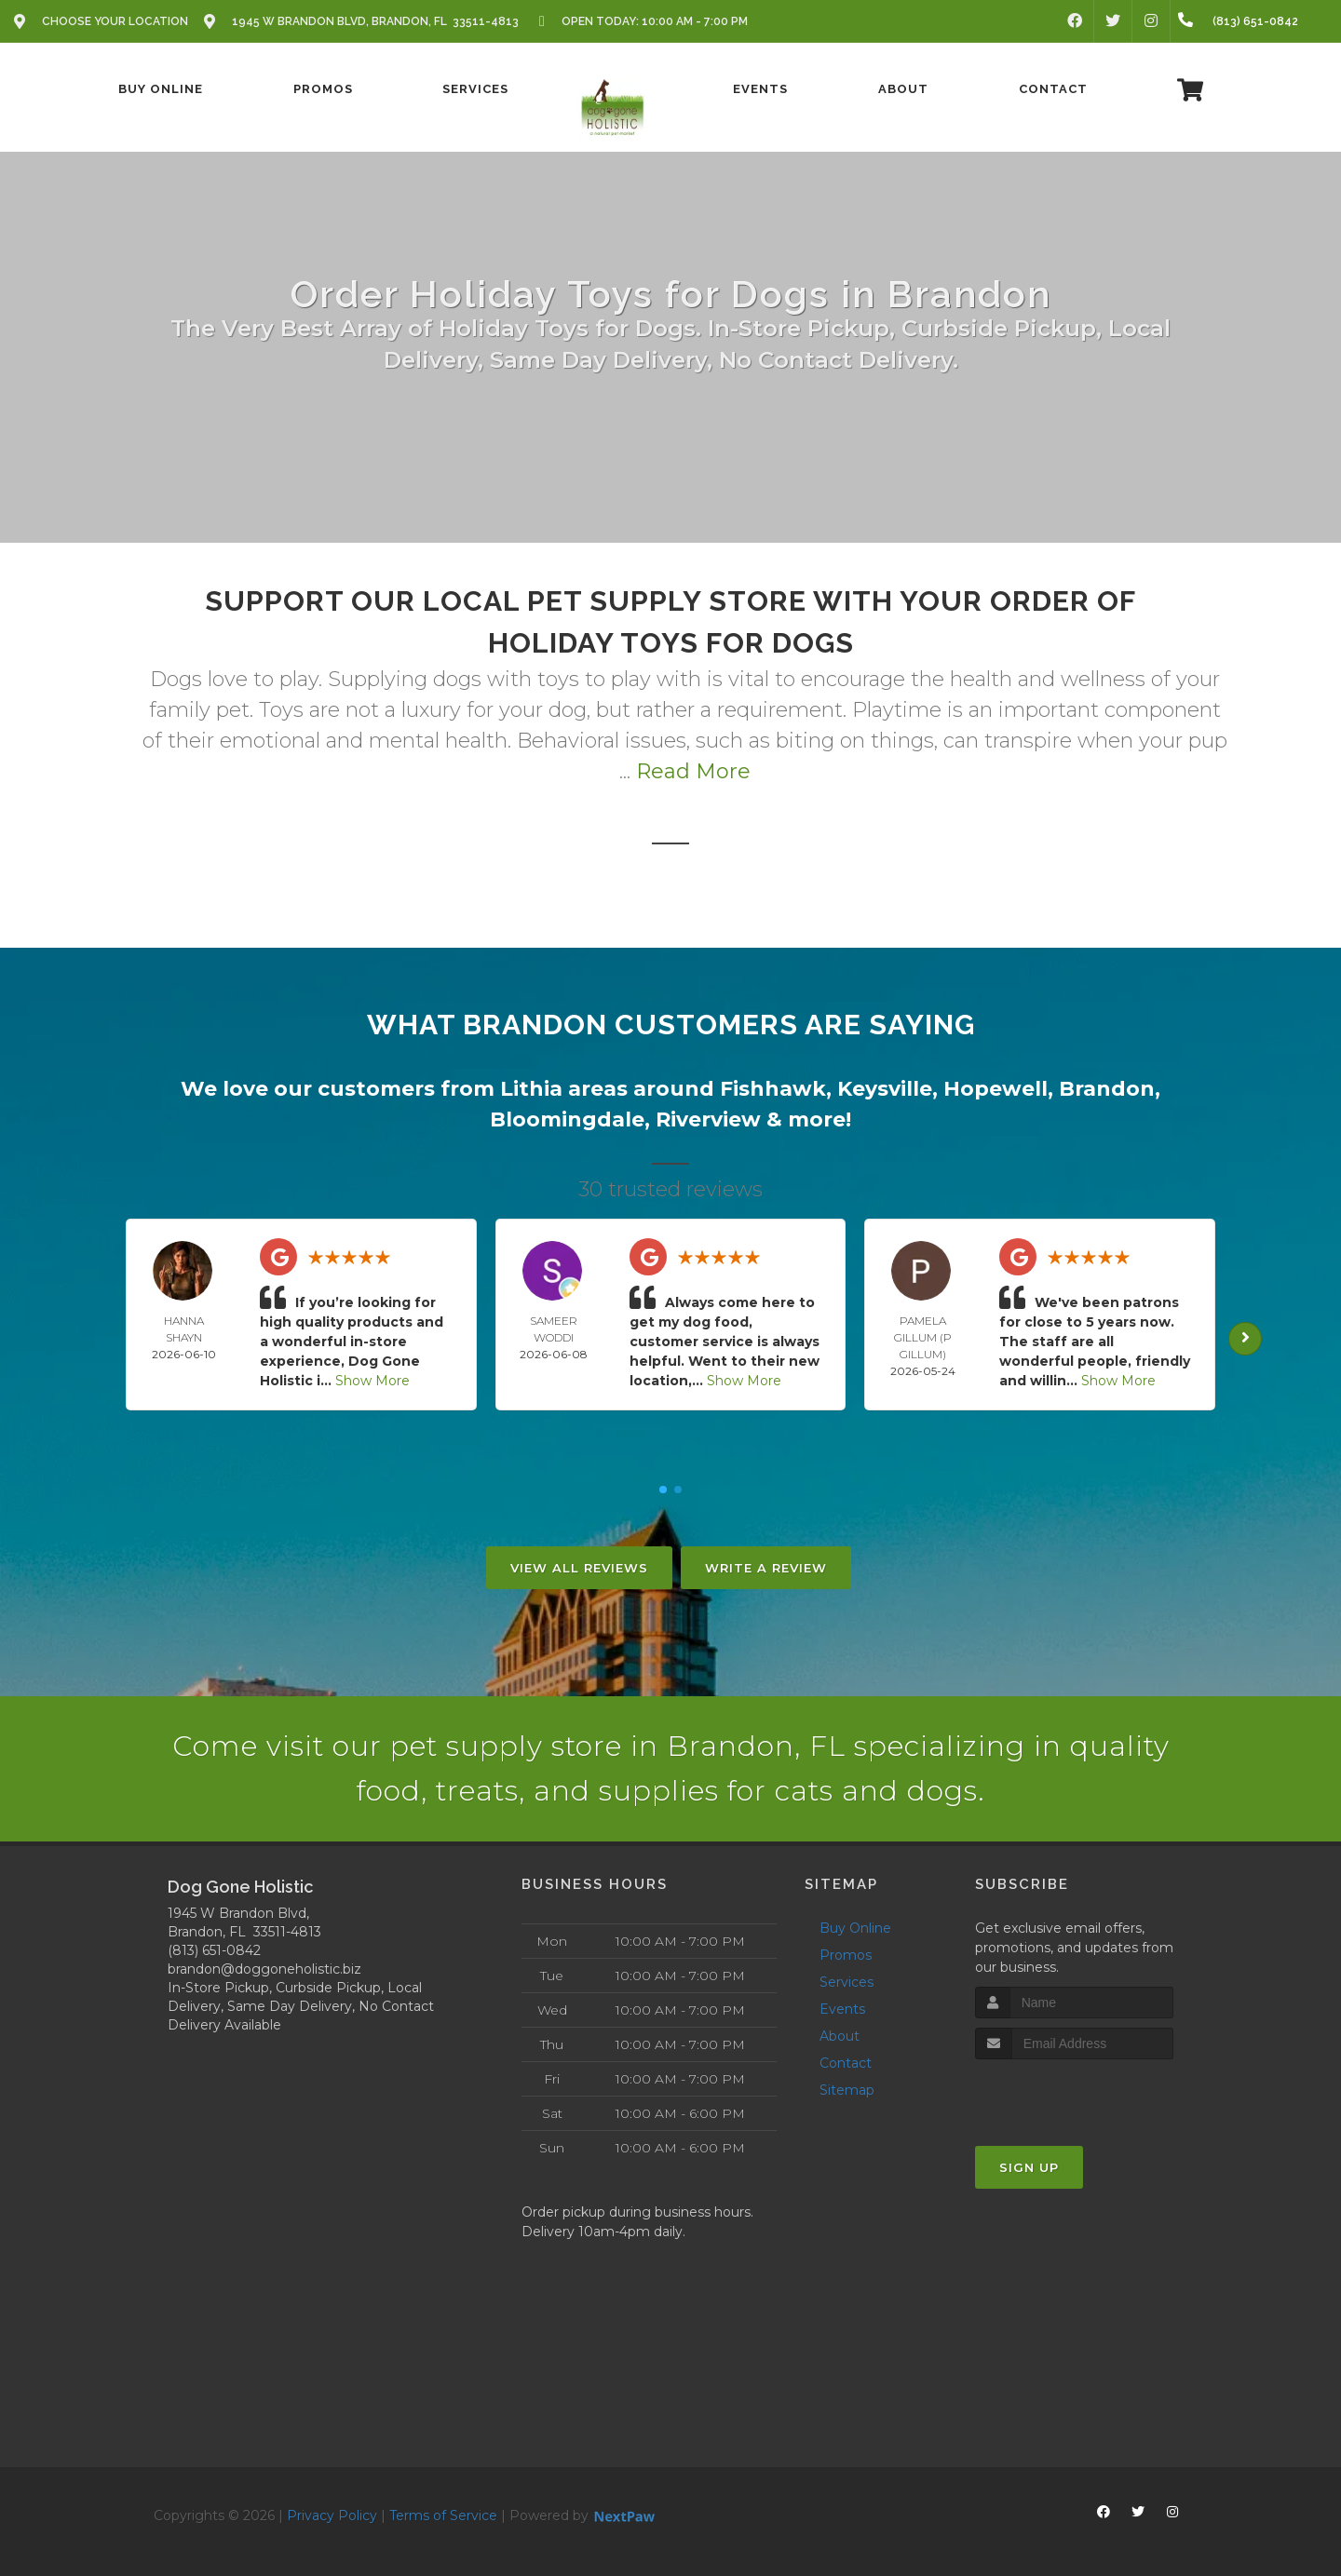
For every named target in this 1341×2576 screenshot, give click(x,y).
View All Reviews (579, 1567)
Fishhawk (773, 1088)
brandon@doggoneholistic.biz (264, 1969)
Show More (372, 1380)
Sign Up (1029, 2167)
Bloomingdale (567, 1119)
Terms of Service (443, 2515)
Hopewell (995, 1088)
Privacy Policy (332, 2515)
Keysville (884, 1088)
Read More (693, 771)
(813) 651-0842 (214, 1950)
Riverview (708, 1119)
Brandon (1107, 1088)
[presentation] (1074, 2094)
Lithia (531, 1088)
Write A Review (766, 1567)
